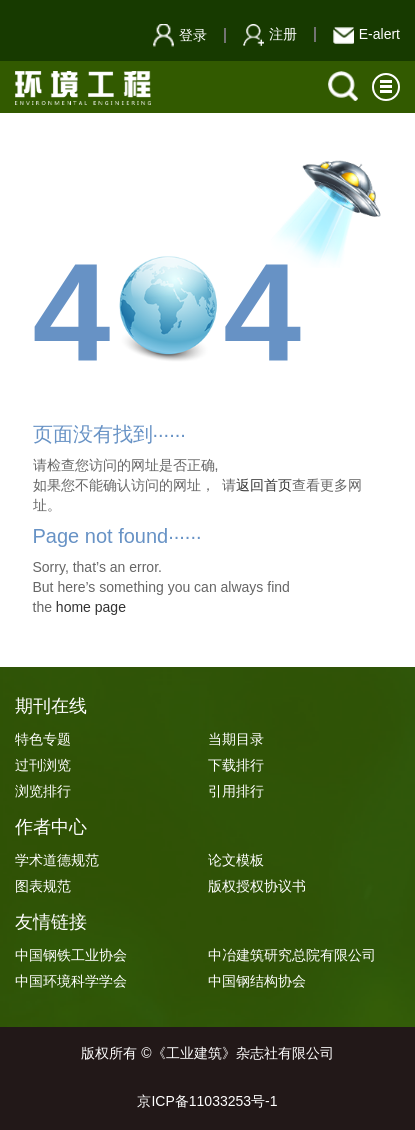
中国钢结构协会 (257, 981)
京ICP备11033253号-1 (207, 1101)
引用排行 (236, 791)
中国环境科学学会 (71, 981)
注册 (270, 34)
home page (91, 607)
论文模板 (236, 860)
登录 (180, 35)
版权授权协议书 (257, 886)
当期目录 (236, 739)
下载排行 (236, 765)
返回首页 (264, 485)
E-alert (366, 34)
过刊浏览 (43, 765)
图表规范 (43, 886)
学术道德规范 (57, 860)
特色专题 (43, 739)
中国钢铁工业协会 (71, 955)
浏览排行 (43, 791)
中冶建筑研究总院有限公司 (292, 955)
